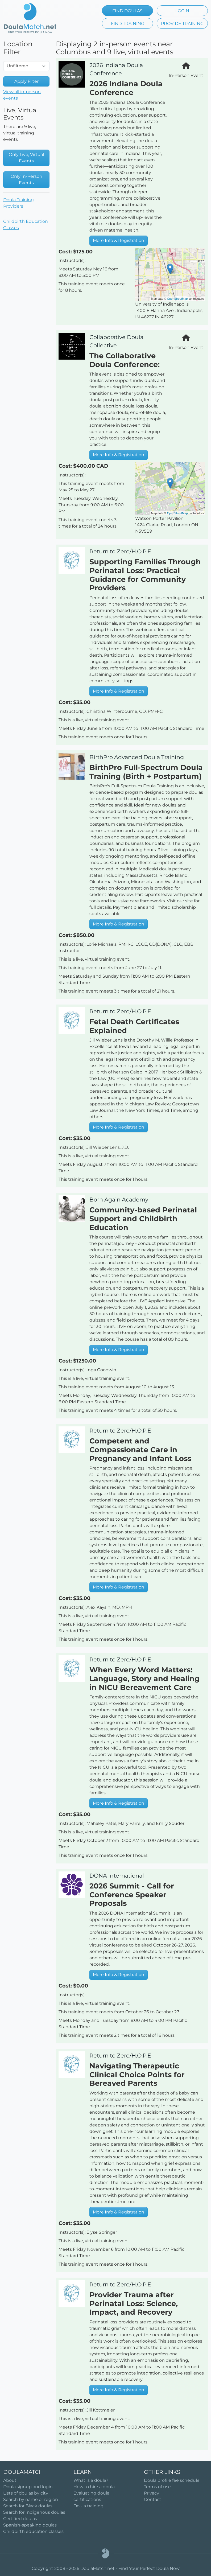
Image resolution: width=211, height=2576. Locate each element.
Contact (152, 2499)
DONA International (116, 1875)
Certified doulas (20, 2518)
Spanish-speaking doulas (30, 2525)
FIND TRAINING (127, 23)
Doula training (88, 2505)
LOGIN (182, 10)
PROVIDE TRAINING (182, 23)
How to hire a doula (94, 2486)
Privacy (151, 2493)
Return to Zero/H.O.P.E (120, 551)
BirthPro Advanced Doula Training (136, 757)
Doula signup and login (28, 2486)
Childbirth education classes (33, 2531)
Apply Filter (26, 81)
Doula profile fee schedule (172, 2480)
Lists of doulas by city (25, 2493)
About (9, 2480)
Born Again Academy (118, 1199)
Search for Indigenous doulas (34, 2512)
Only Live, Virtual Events (26, 157)
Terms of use (157, 2486)
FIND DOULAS (127, 10)
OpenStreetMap (177, 298)
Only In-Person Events (26, 179)
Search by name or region (30, 2499)
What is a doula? (90, 2480)
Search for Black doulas (27, 2505)
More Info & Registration (118, 240)
